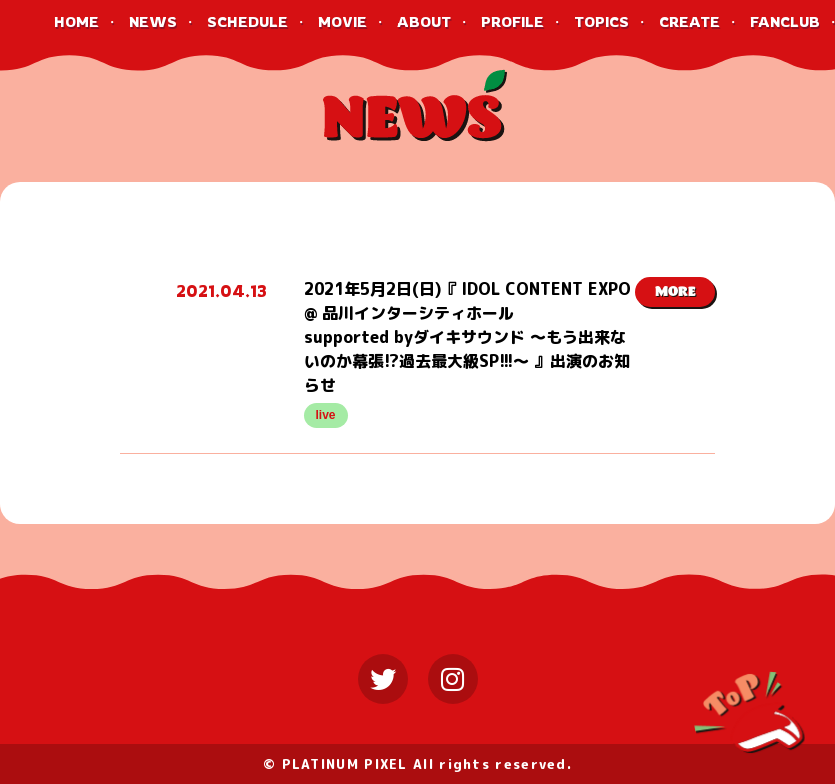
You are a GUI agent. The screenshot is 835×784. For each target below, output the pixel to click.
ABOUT (424, 21)
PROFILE (512, 21)
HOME (76, 21)
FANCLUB (785, 21)
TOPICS (601, 21)
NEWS (153, 21)
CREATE (689, 21)
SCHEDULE (247, 21)
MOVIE (342, 21)
